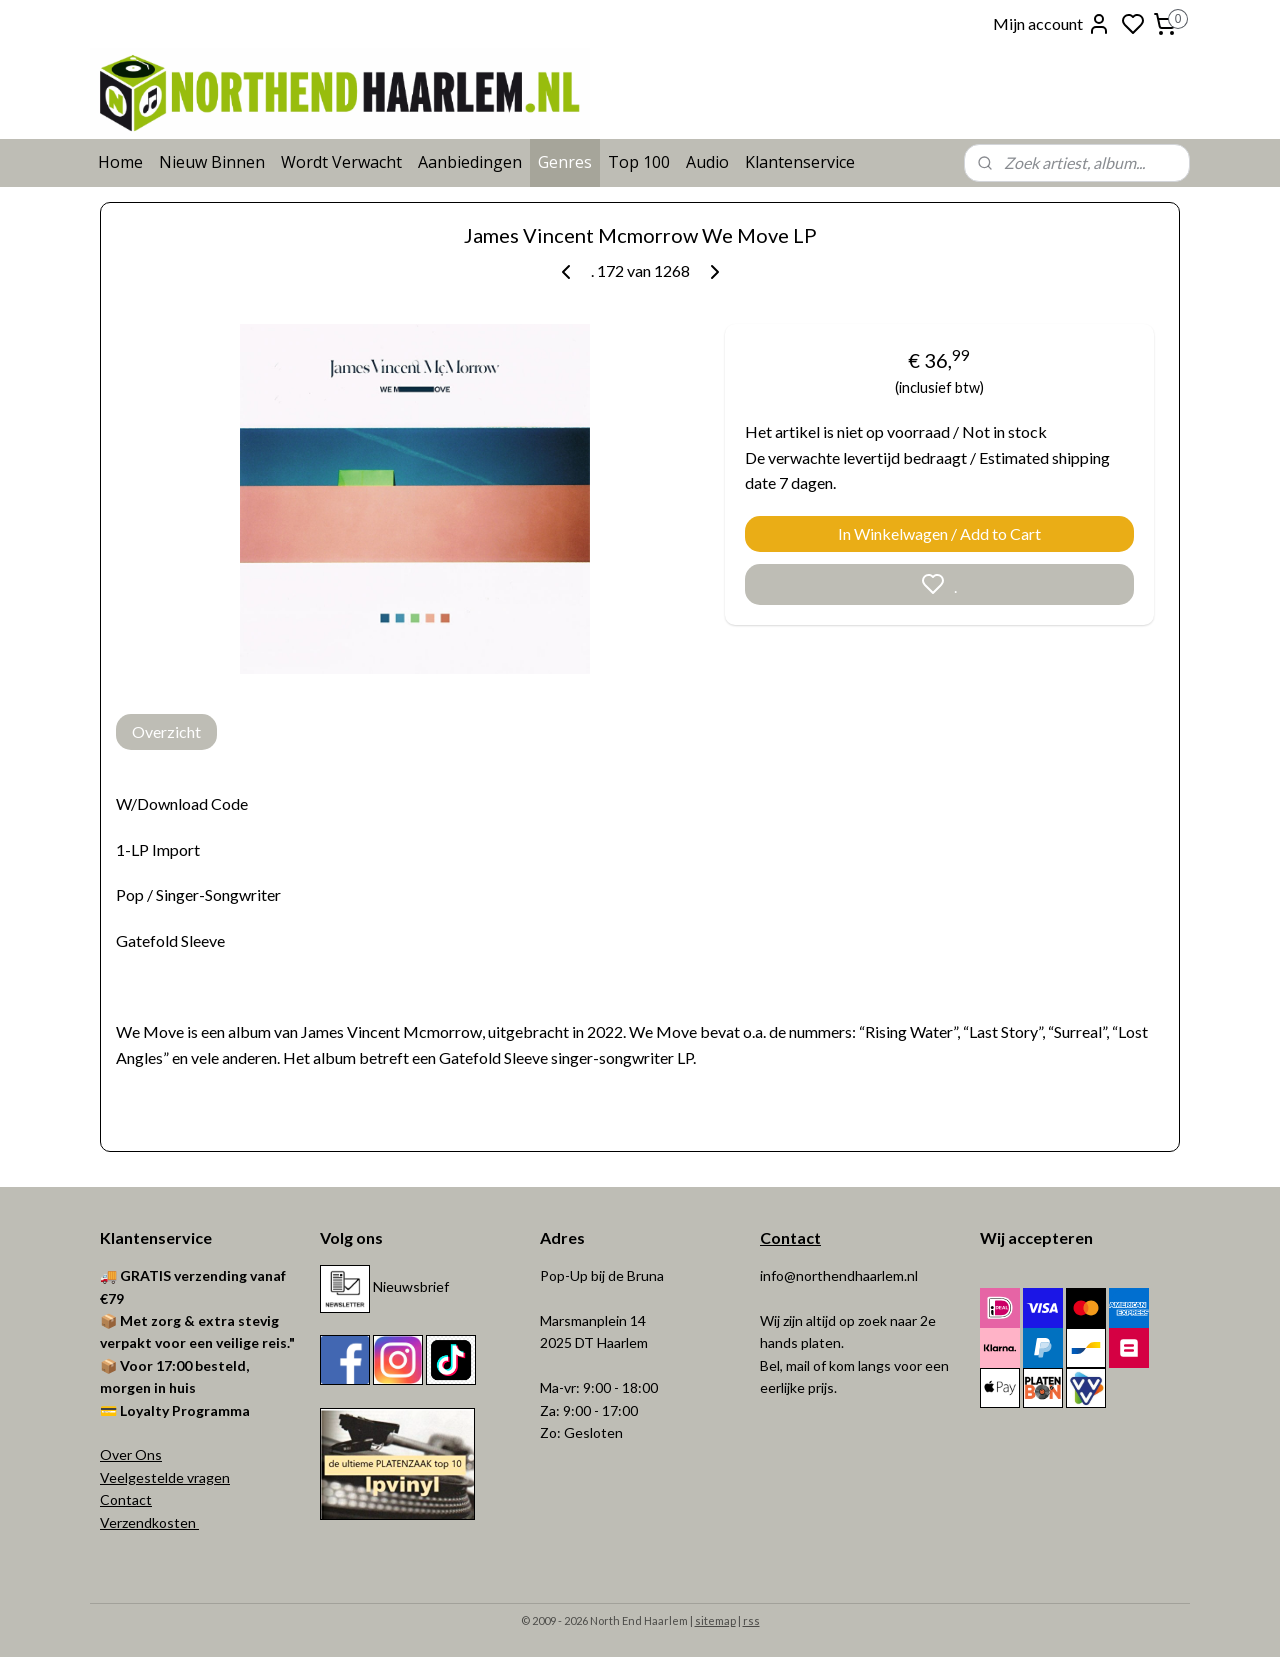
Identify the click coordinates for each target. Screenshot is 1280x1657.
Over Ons (131, 1454)
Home (120, 162)
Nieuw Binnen (212, 162)
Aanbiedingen (470, 162)
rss (751, 1620)
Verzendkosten (149, 1522)
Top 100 (639, 162)
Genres (565, 162)
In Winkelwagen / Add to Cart (939, 533)
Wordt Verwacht (341, 162)
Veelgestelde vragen (165, 1477)
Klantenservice (800, 162)
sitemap (715, 1620)
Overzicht (166, 731)
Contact (126, 1499)
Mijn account (1052, 24)
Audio (707, 162)
